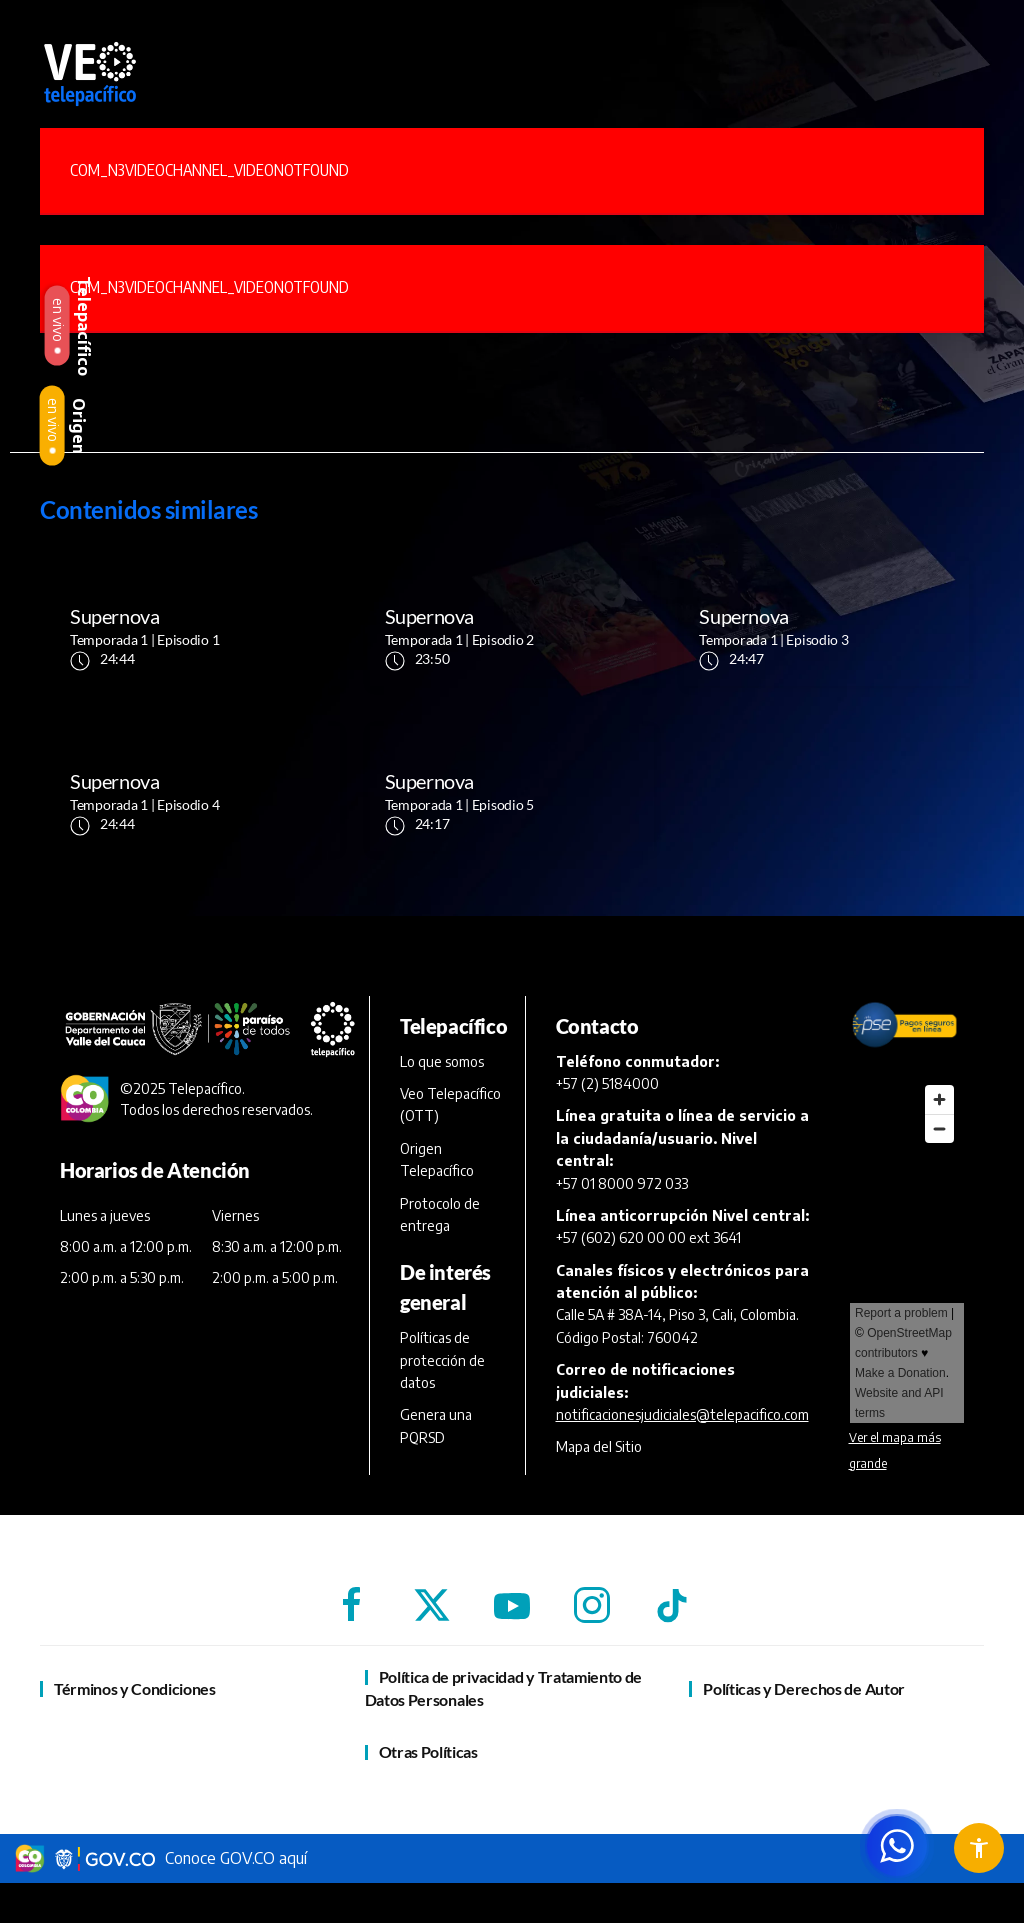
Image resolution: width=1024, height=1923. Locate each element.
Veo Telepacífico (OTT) (450, 1104)
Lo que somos (442, 1061)
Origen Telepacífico (437, 1159)
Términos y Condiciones (135, 1688)
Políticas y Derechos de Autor (804, 1688)
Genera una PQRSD (436, 1425)
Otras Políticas (428, 1751)
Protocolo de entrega (440, 1214)
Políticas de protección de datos (442, 1360)
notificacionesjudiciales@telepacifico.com (682, 1414)
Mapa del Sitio (599, 1446)
